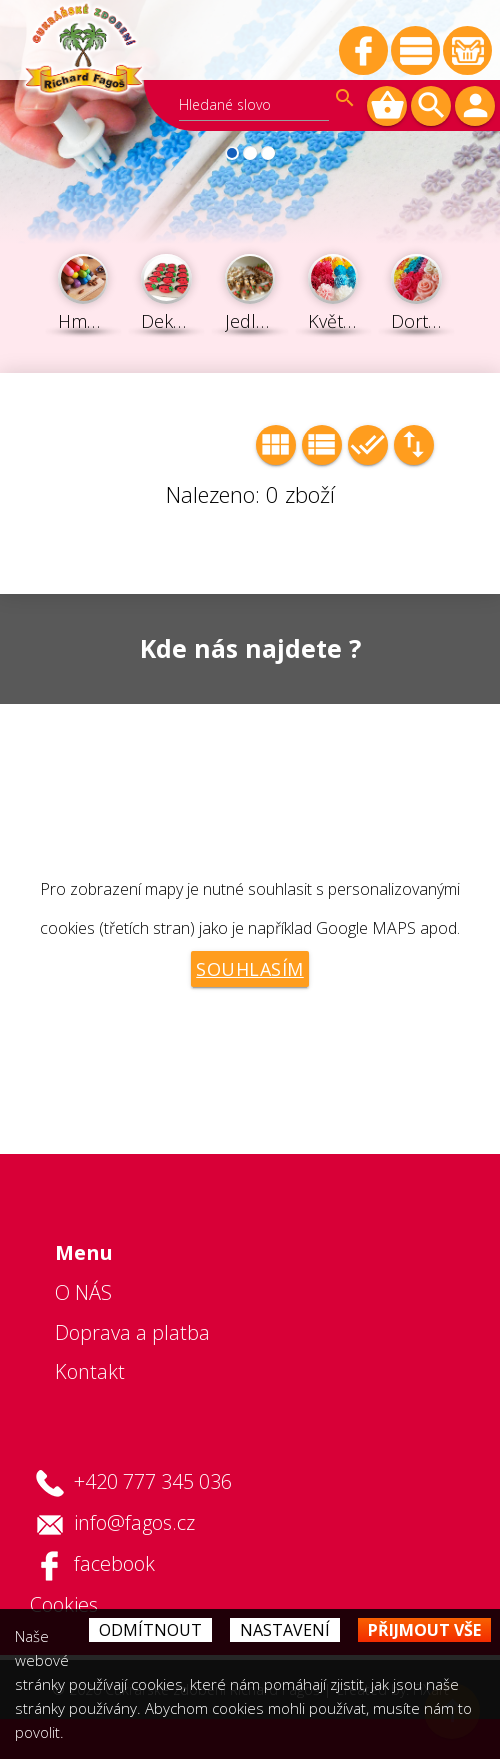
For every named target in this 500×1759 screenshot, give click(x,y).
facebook (114, 1563)
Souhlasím (250, 969)
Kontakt (90, 1371)
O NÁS (83, 1292)
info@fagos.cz (134, 1522)
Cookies (64, 1604)
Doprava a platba (132, 1332)
